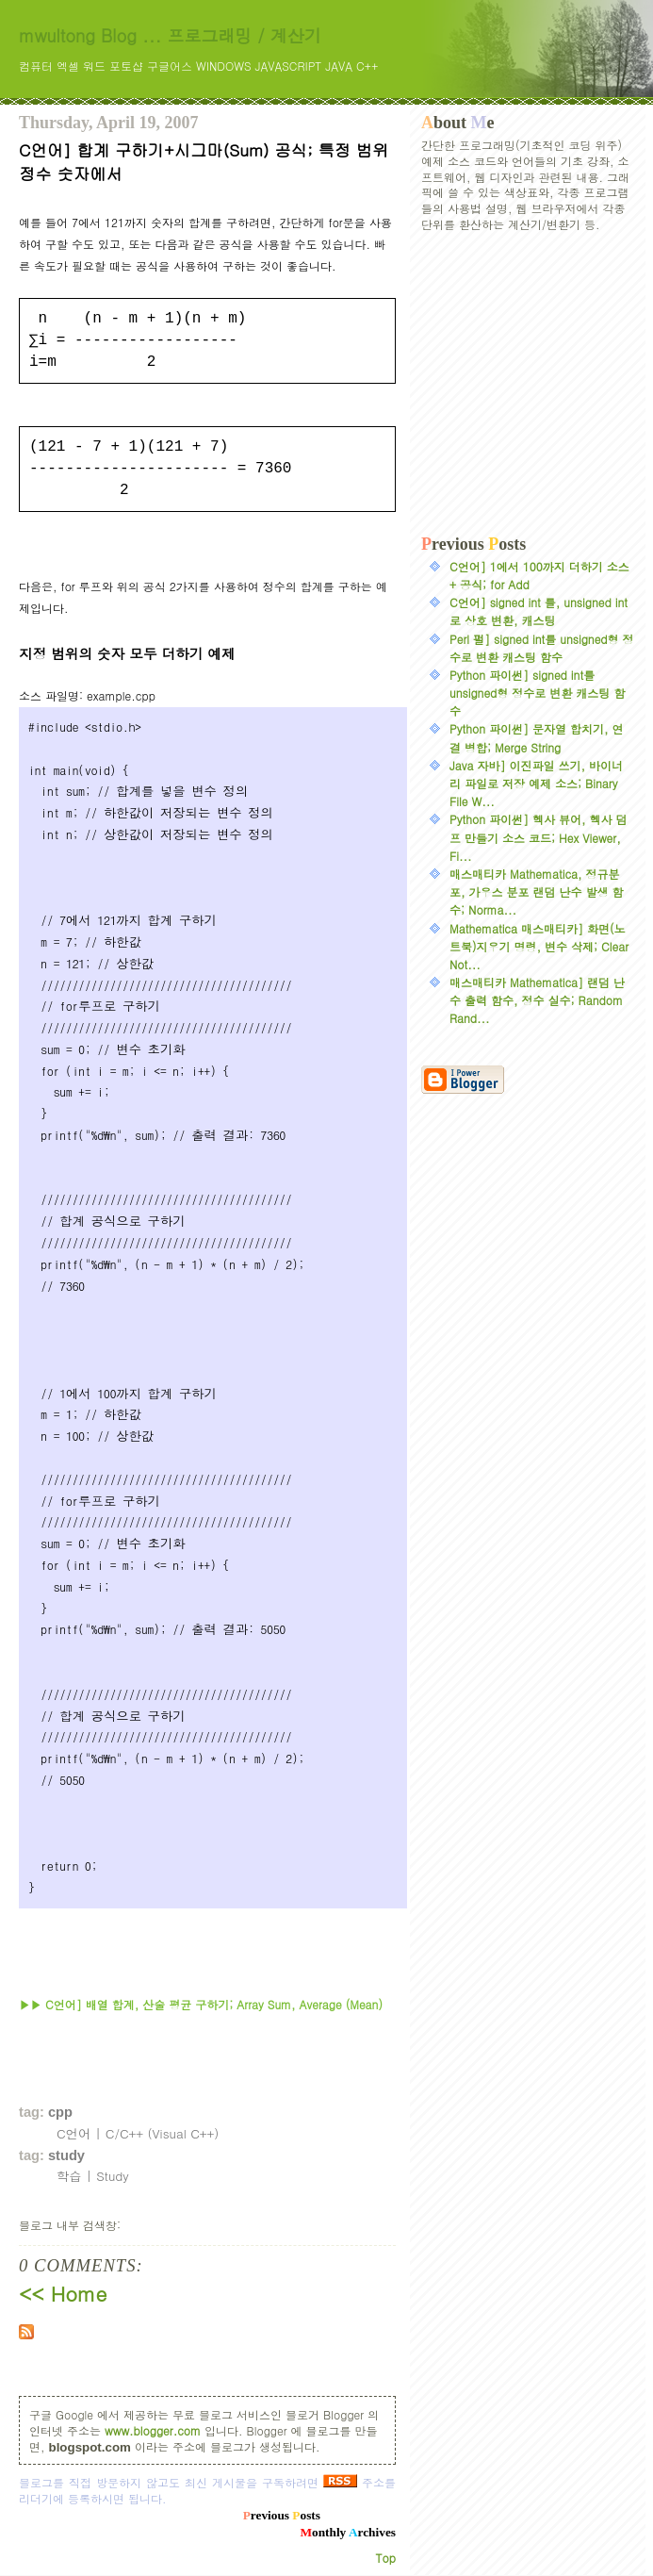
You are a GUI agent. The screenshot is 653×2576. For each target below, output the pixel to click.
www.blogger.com (153, 2430)
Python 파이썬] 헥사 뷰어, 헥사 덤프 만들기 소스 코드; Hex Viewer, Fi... (538, 837)
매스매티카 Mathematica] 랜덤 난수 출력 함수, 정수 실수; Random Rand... (537, 1000)
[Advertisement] (527, 383)
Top (386, 2558)
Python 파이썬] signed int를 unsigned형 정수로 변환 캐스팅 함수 (537, 692)
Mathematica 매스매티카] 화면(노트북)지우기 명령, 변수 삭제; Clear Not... (539, 946)
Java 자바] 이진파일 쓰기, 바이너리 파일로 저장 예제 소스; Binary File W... (536, 783)
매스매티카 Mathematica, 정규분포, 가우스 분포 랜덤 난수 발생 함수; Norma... (536, 891)
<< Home (62, 2293)
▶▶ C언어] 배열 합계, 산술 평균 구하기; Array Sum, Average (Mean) (201, 2004)
